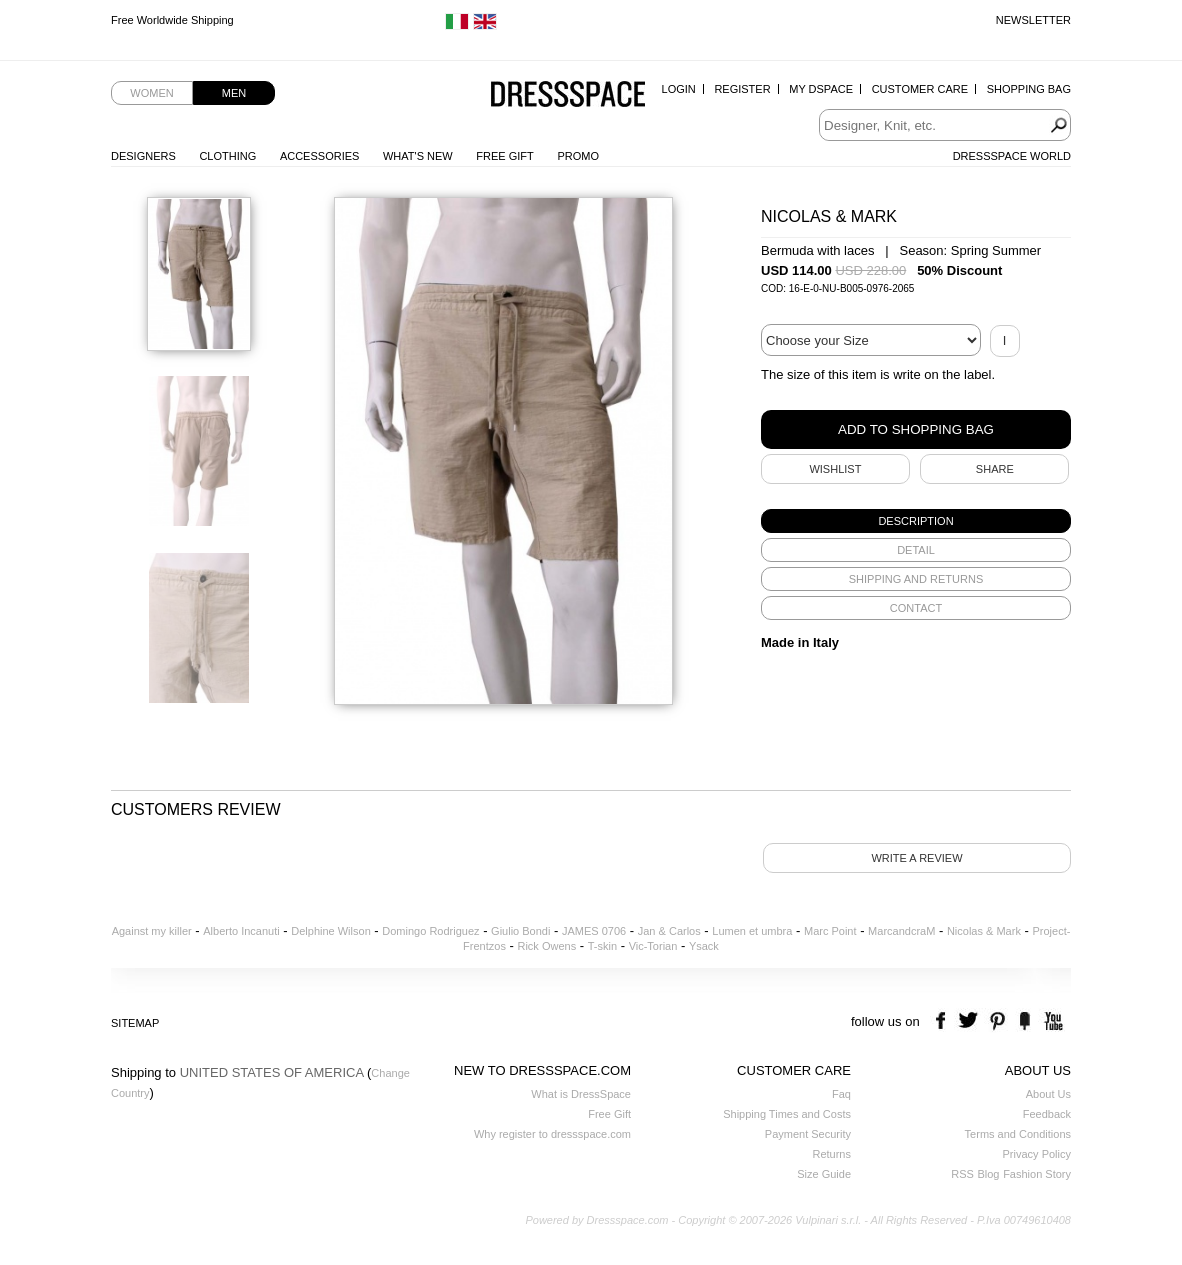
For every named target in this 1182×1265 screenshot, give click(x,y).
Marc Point (830, 931)
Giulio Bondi (520, 931)
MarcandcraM (901, 931)
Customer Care (920, 89)
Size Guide (824, 1174)
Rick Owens (546, 946)
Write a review (916, 858)
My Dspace (821, 89)
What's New (418, 156)
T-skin (602, 946)
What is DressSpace (581, 1094)
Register (742, 89)
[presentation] (916, 521)
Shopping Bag (1029, 89)
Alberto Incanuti (241, 931)
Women (151, 93)
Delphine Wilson (330, 931)
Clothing (227, 156)
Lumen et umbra (752, 931)
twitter (970, 1021)
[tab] (916, 521)
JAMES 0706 (594, 931)
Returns (831, 1154)
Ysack (704, 946)
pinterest (997, 1021)
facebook (943, 1021)
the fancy (1024, 1021)
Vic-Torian (653, 946)
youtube (1051, 1021)
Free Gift (504, 156)
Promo (578, 156)
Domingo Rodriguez (430, 931)
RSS (962, 1174)
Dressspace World (1012, 156)
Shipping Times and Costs (787, 1114)
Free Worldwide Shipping (172, 20)
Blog (988, 1174)
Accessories (319, 156)
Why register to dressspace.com (552, 1134)
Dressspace (568, 95)
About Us (1048, 1094)
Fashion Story (1037, 1174)
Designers (143, 156)
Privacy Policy (1037, 1154)
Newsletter (1033, 20)
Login (679, 89)
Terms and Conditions (1018, 1134)
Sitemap (135, 1023)
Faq (841, 1094)
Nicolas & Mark (984, 931)
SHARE (995, 469)
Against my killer (152, 931)
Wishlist (835, 469)
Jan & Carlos (669, 931)
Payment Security (808, 1134)
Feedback (1047, 1114)
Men (234, 93)
